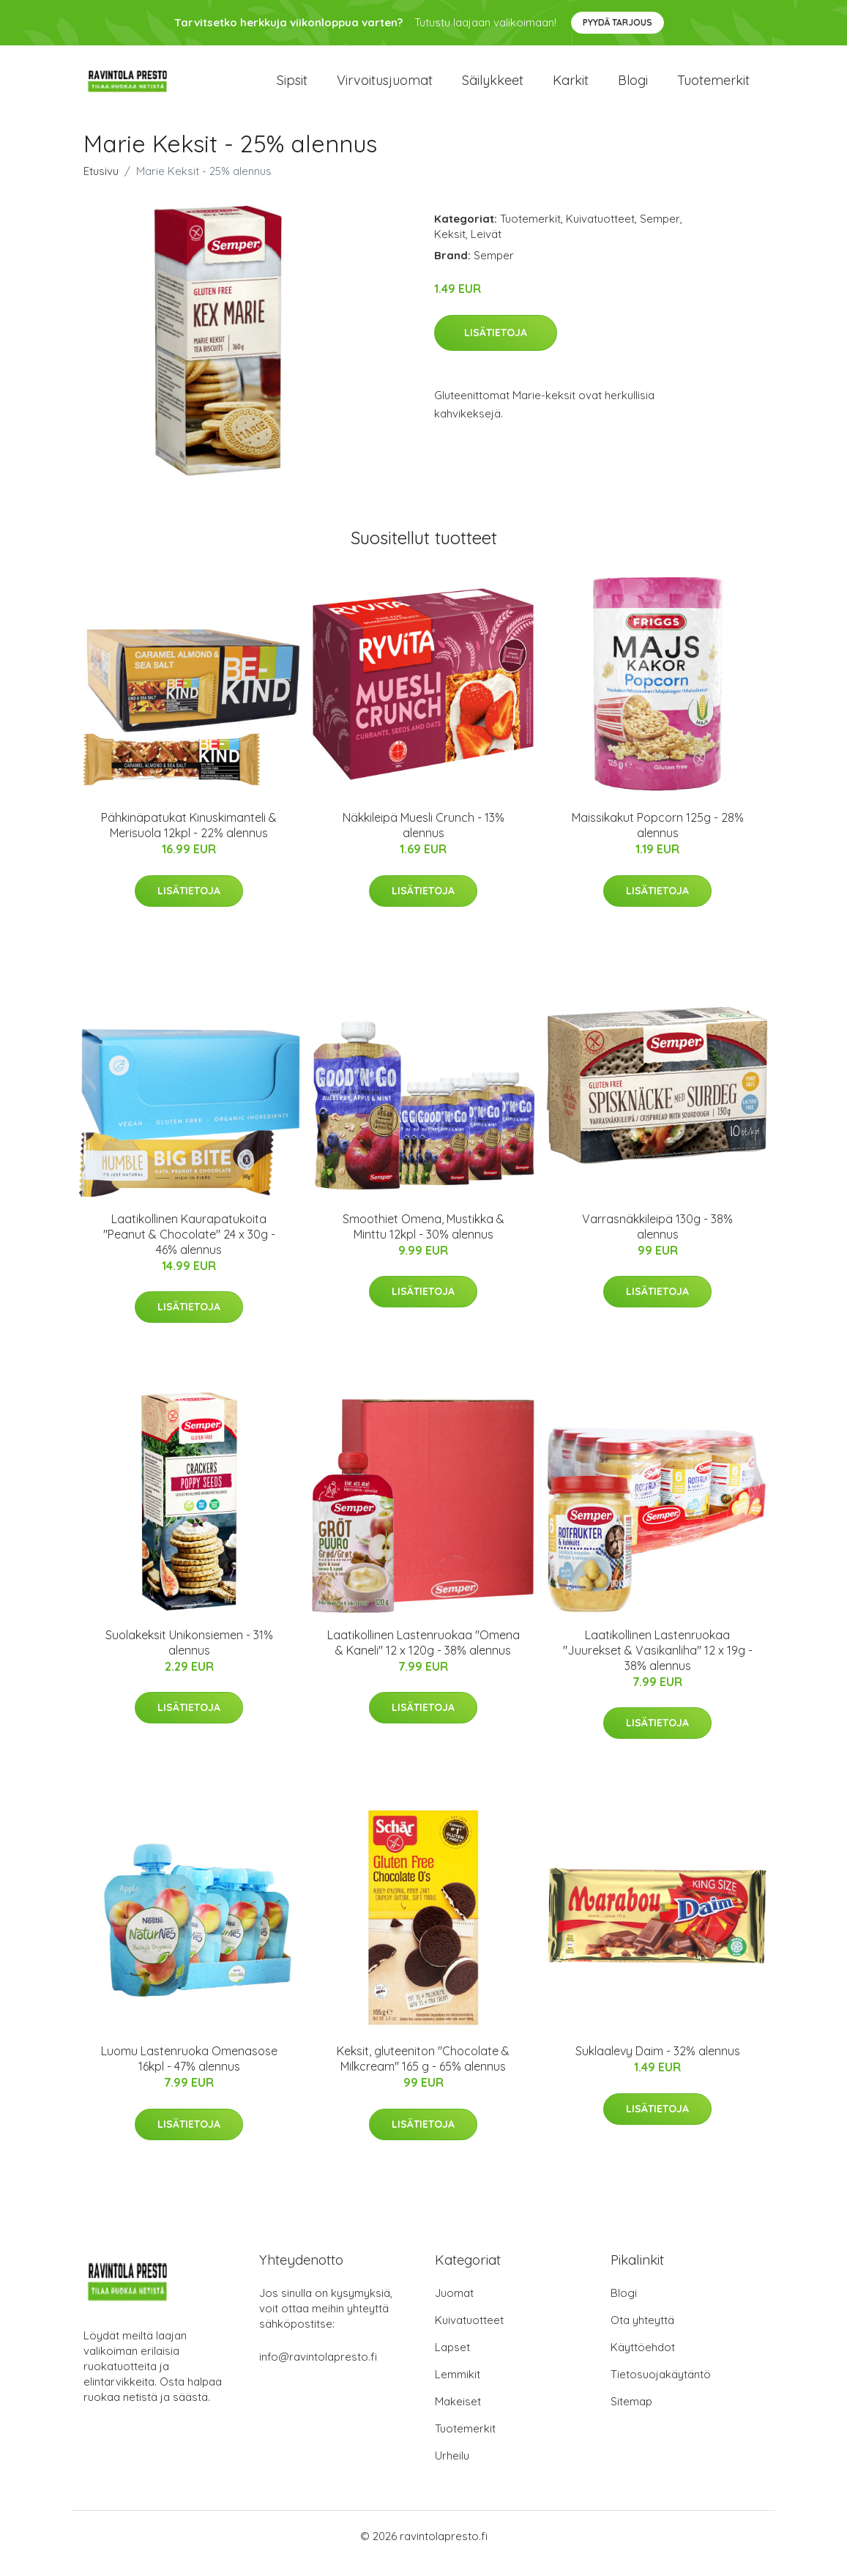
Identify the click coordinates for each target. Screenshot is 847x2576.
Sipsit (292, 87)
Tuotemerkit (713, 87)
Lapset (452, 2362)
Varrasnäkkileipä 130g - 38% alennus (657, 1241)
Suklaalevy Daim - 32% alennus (657, 2065)
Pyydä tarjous (617, 22)
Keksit (450, 249)
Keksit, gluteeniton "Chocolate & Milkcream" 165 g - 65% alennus (423, 2073)
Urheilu (452, 2470)
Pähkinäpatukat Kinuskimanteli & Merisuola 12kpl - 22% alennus (189, 840)
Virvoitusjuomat (385, 87)
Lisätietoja (495, 347)
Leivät (486, 249)
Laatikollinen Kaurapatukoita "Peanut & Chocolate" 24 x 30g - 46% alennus (189, 1249)
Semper (660, 233)
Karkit (571, 87)
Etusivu (101, 186)
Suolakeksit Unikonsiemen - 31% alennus (189, 1657)
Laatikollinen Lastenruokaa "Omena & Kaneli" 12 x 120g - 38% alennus (423, 1657)
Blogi (633, 87)
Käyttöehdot (643, 2362)
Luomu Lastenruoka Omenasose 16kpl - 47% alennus (189, 2073)
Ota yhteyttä (642, 2335)
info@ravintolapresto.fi (318, 2371)
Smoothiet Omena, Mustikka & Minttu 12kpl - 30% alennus (423, 1241)
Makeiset (458, 2416)
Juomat (454, 2308)
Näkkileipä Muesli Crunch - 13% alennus (423, 840)
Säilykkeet (492, 87)
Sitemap (631, 2416)
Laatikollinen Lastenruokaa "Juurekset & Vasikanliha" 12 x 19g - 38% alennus (658, 1665)
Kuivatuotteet (600, 233)
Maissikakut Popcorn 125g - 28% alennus (658, 840)
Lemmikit (457, 2389)
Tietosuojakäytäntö (661, 2389)
